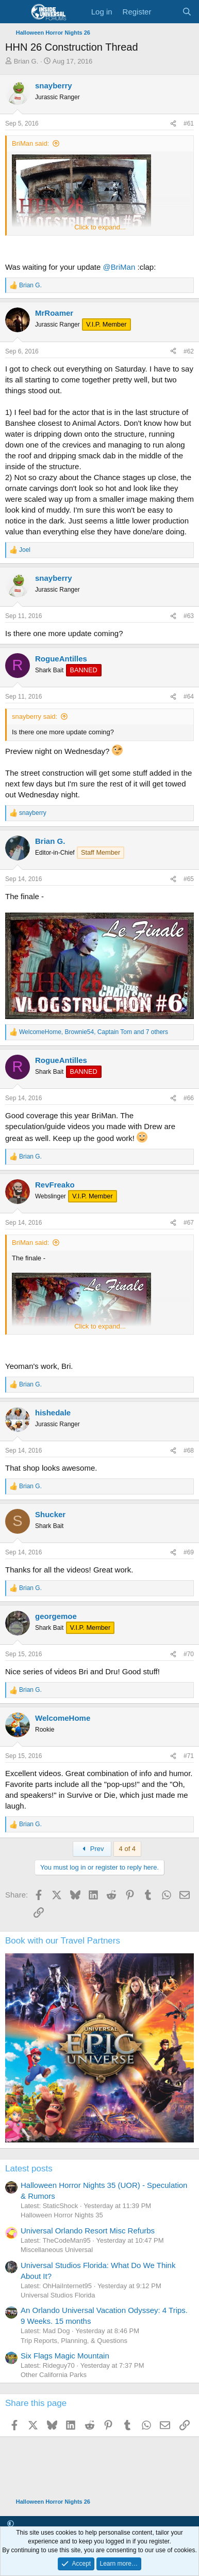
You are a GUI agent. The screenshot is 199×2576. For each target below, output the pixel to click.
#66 (189, 1098)
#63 (189, 616)
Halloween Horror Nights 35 (62, 2215)
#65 (189, 879)
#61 (189, 123)
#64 (189, 696)
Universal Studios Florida (58, 2295)
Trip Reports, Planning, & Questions (74, 2340)
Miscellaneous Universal (57, 2250)
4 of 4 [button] (127, 1849)
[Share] (173, 124)
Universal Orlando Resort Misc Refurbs (88, 2230)
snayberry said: (34, 716)
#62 (189, 351)
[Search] (187, 11)
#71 (189, 1756)
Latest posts (29, 2168)
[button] (10, 2523)
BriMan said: (30, 143)
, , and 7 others (93, 1032)
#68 (189, 1450)
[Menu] (14, 12)
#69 (189, 1552)
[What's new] (166, 11)
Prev (92, 1849)
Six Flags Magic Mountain (65, 2355)
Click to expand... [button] (100, 227)
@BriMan (119, 267)
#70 (189, 1654)
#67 (189, 1222)
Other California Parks (54, 2375)
